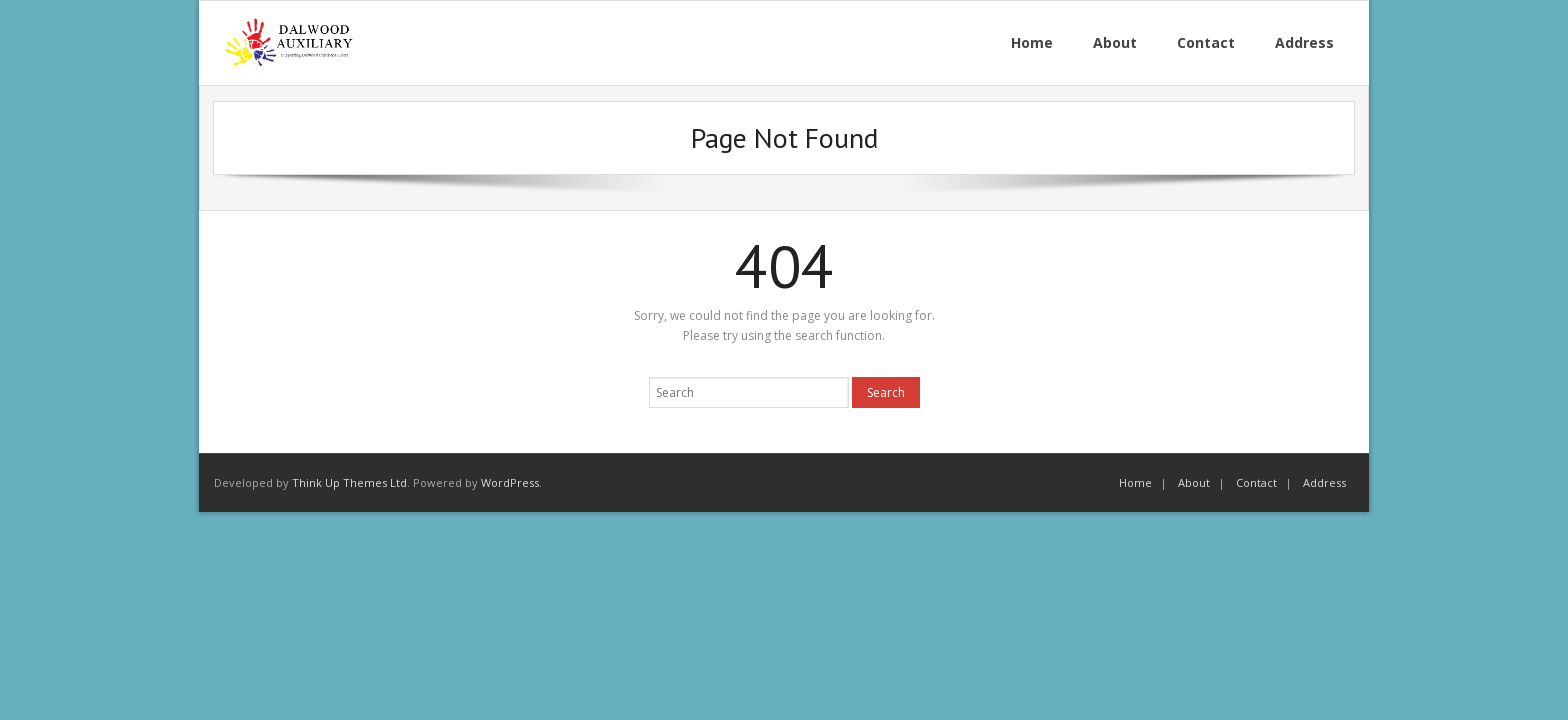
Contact (1256, 482)
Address (1324, 482)
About (1194, 482)
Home (1135, 482)
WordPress (510, 482)
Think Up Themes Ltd (349, 482)
